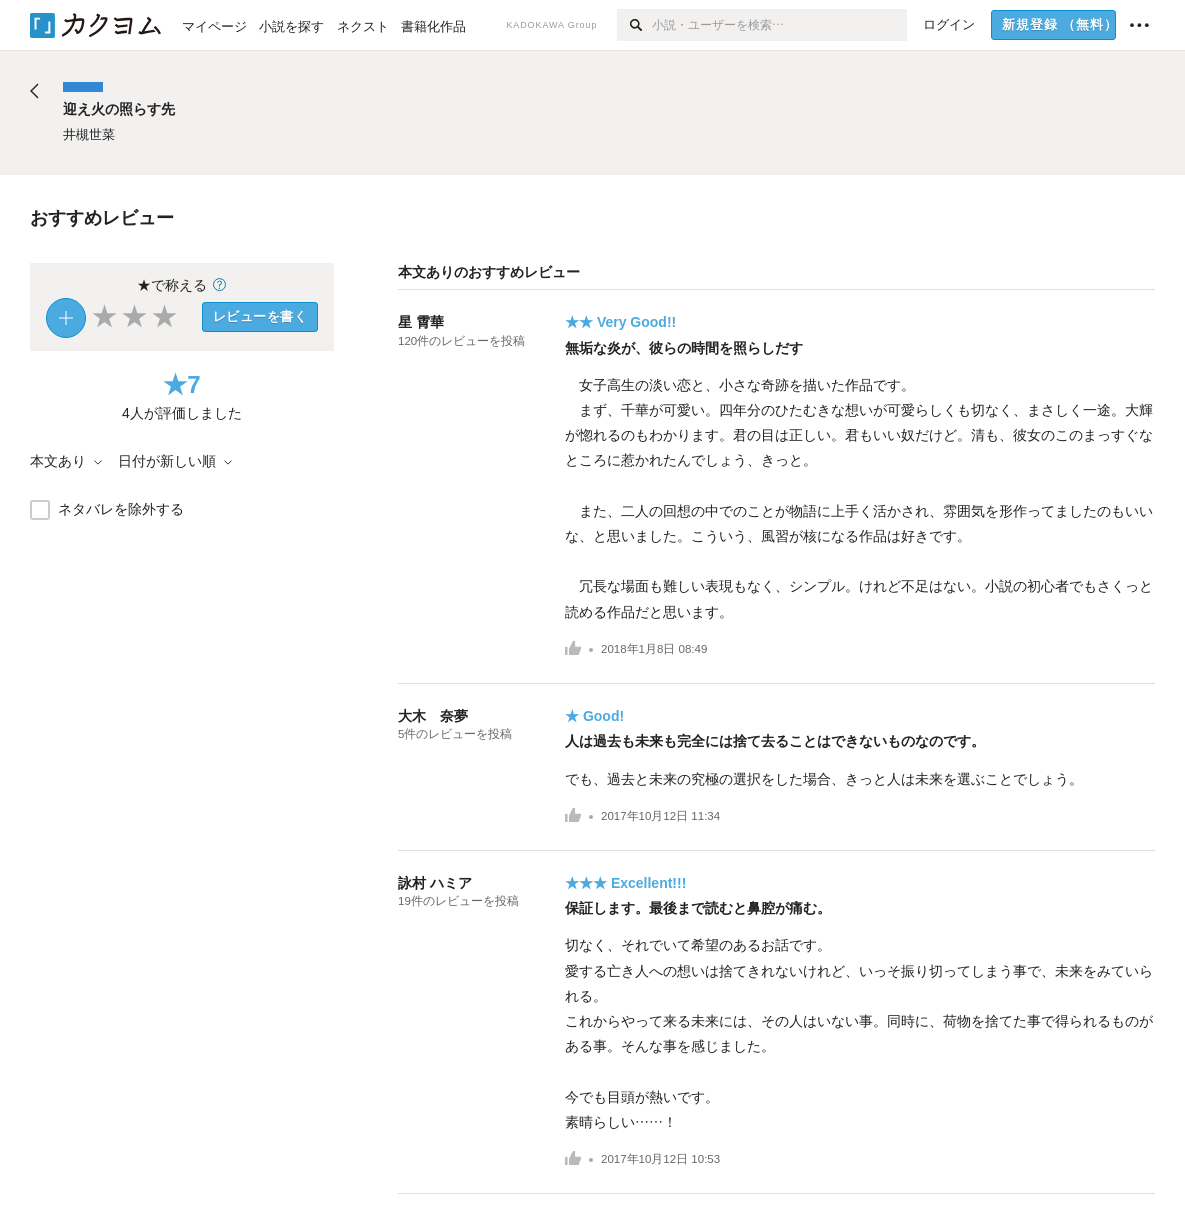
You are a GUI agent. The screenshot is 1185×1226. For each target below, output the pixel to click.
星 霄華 (421, 322)
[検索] (634, 25)
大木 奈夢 (433, 716)
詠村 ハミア (435, 883)
